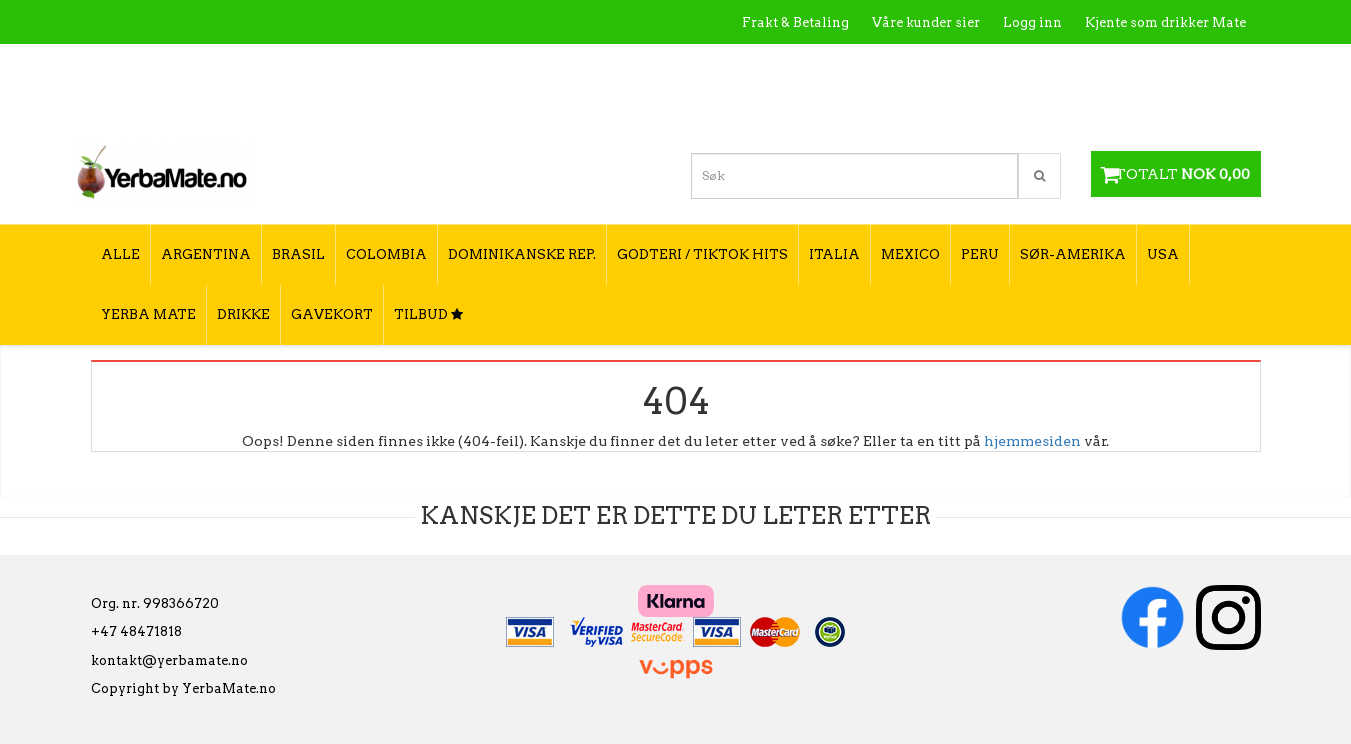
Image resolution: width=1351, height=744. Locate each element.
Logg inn (1032, 22)
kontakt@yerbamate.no (169, 660)
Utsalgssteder (1055, 65)
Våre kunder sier (926, 22)
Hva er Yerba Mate (848, 65)
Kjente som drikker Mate (1165, 22)
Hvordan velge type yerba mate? (1138, 107)
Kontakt (960, 65)
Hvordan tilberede (1185, 65)
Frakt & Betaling (795, 22)
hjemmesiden (1032, 441)
